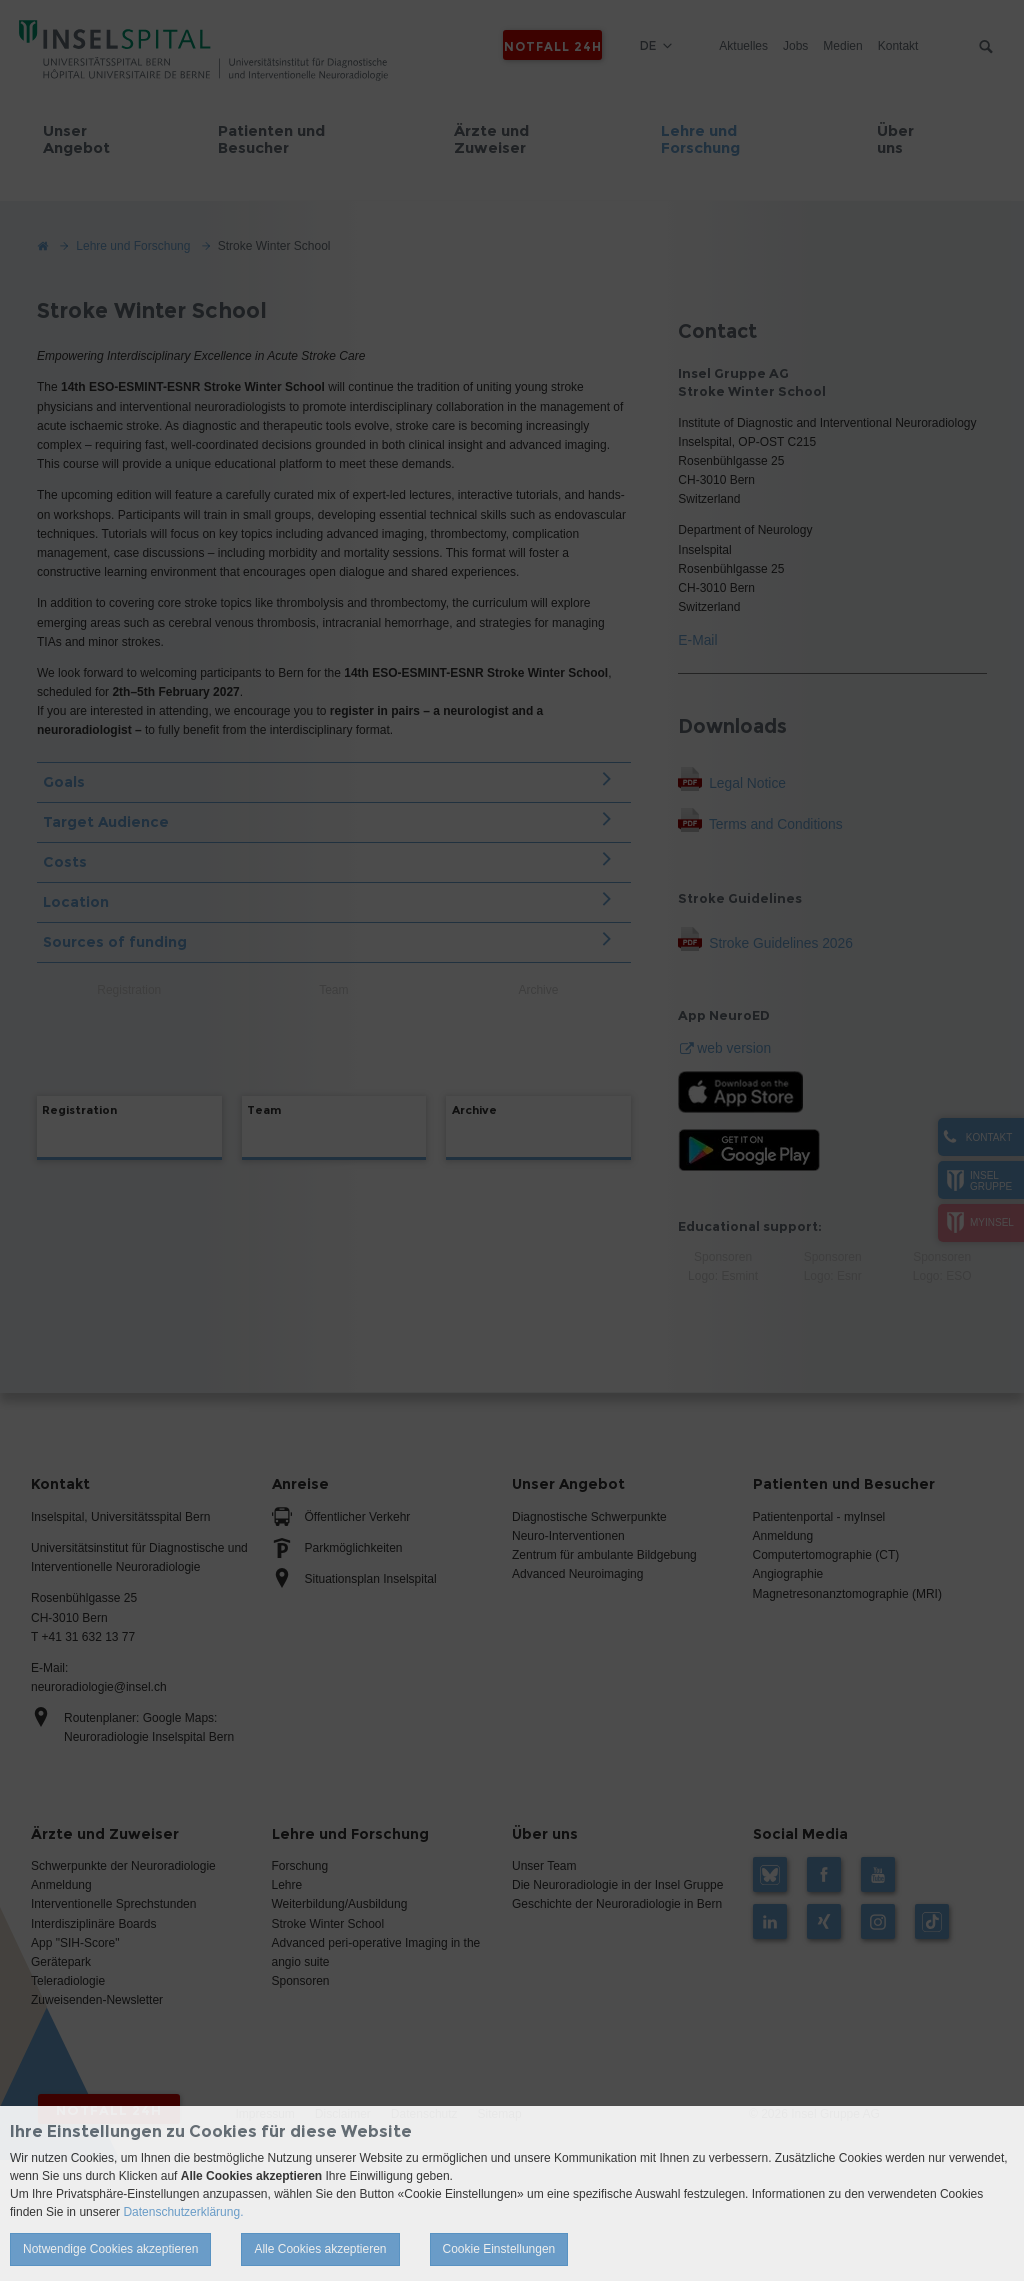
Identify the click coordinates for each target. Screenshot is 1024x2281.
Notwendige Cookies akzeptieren (110, 2249)
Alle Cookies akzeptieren (320, 2249)
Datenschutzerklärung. (183, 2212)
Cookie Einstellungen (499, 2249)
